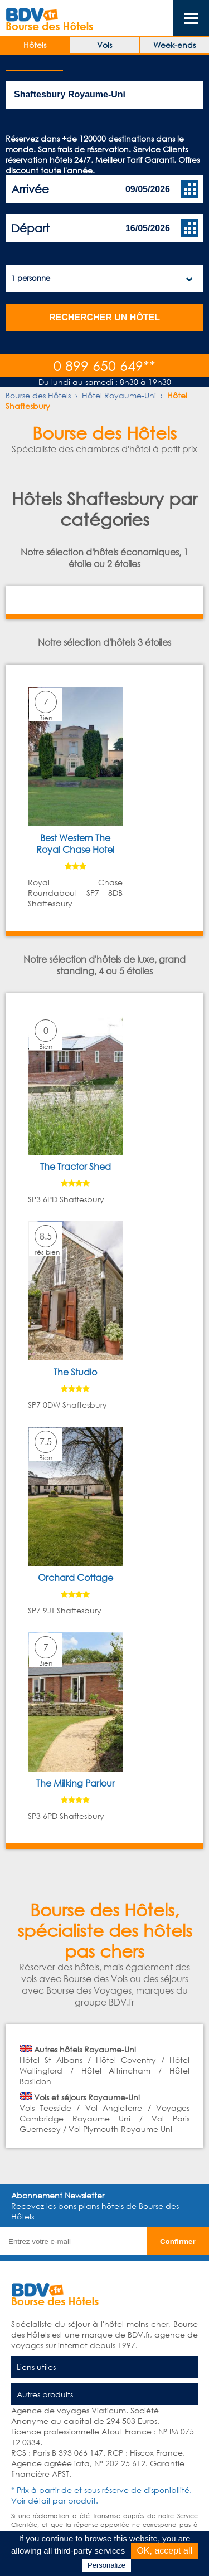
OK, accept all (164, 2550)
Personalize (106, 2565)
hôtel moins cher (136, 2324)
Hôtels (34, 45)
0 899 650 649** (104, 365)
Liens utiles (36, 2367)
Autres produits (45, 2394)
